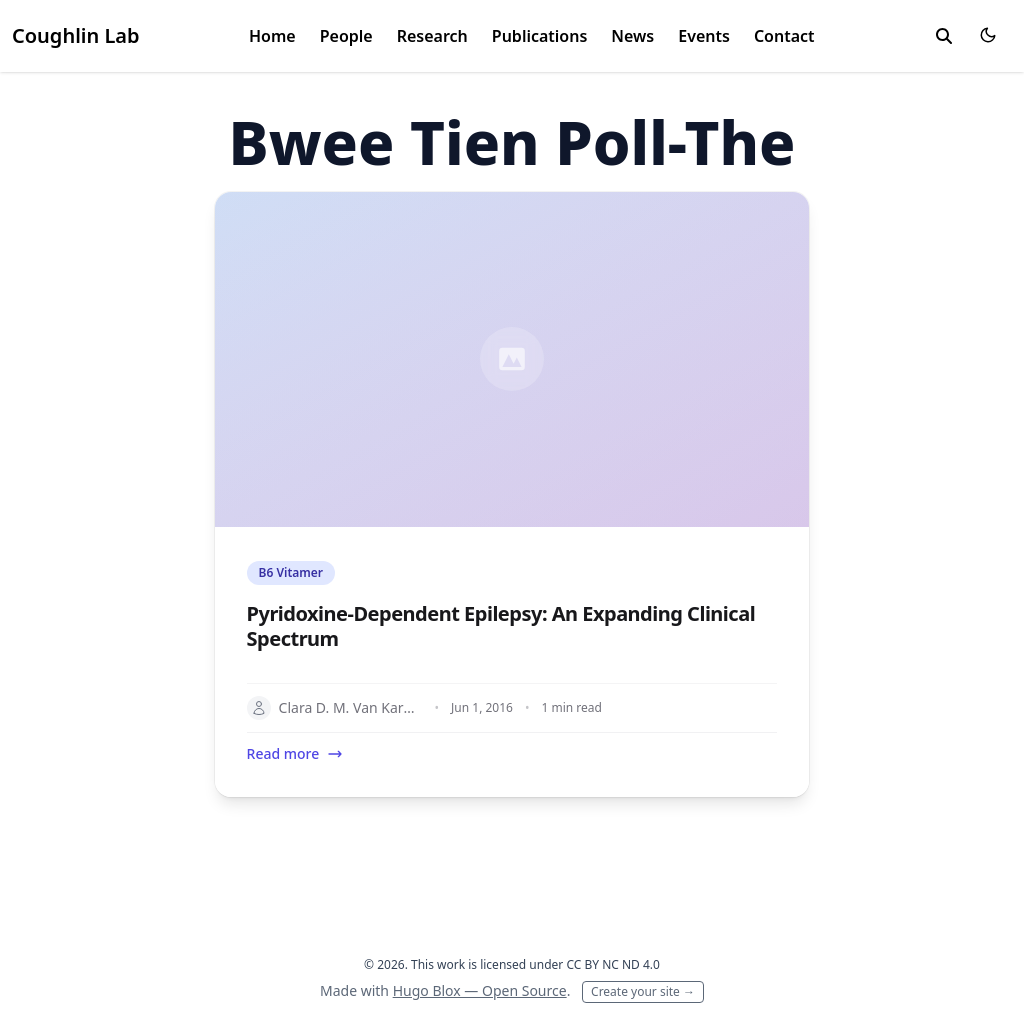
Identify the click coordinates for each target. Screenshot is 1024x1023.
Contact (784, 36)
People (346, 36)
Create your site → (643, 991)
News (632, 36)
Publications (540, 36)
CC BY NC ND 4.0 (613, 964)
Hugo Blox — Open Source (480, 990)
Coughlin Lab (76, 35)
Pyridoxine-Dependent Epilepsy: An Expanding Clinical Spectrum (501, 626)
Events (704, 36)
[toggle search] (944, 36)
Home (272, 36)
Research (432, 36)
